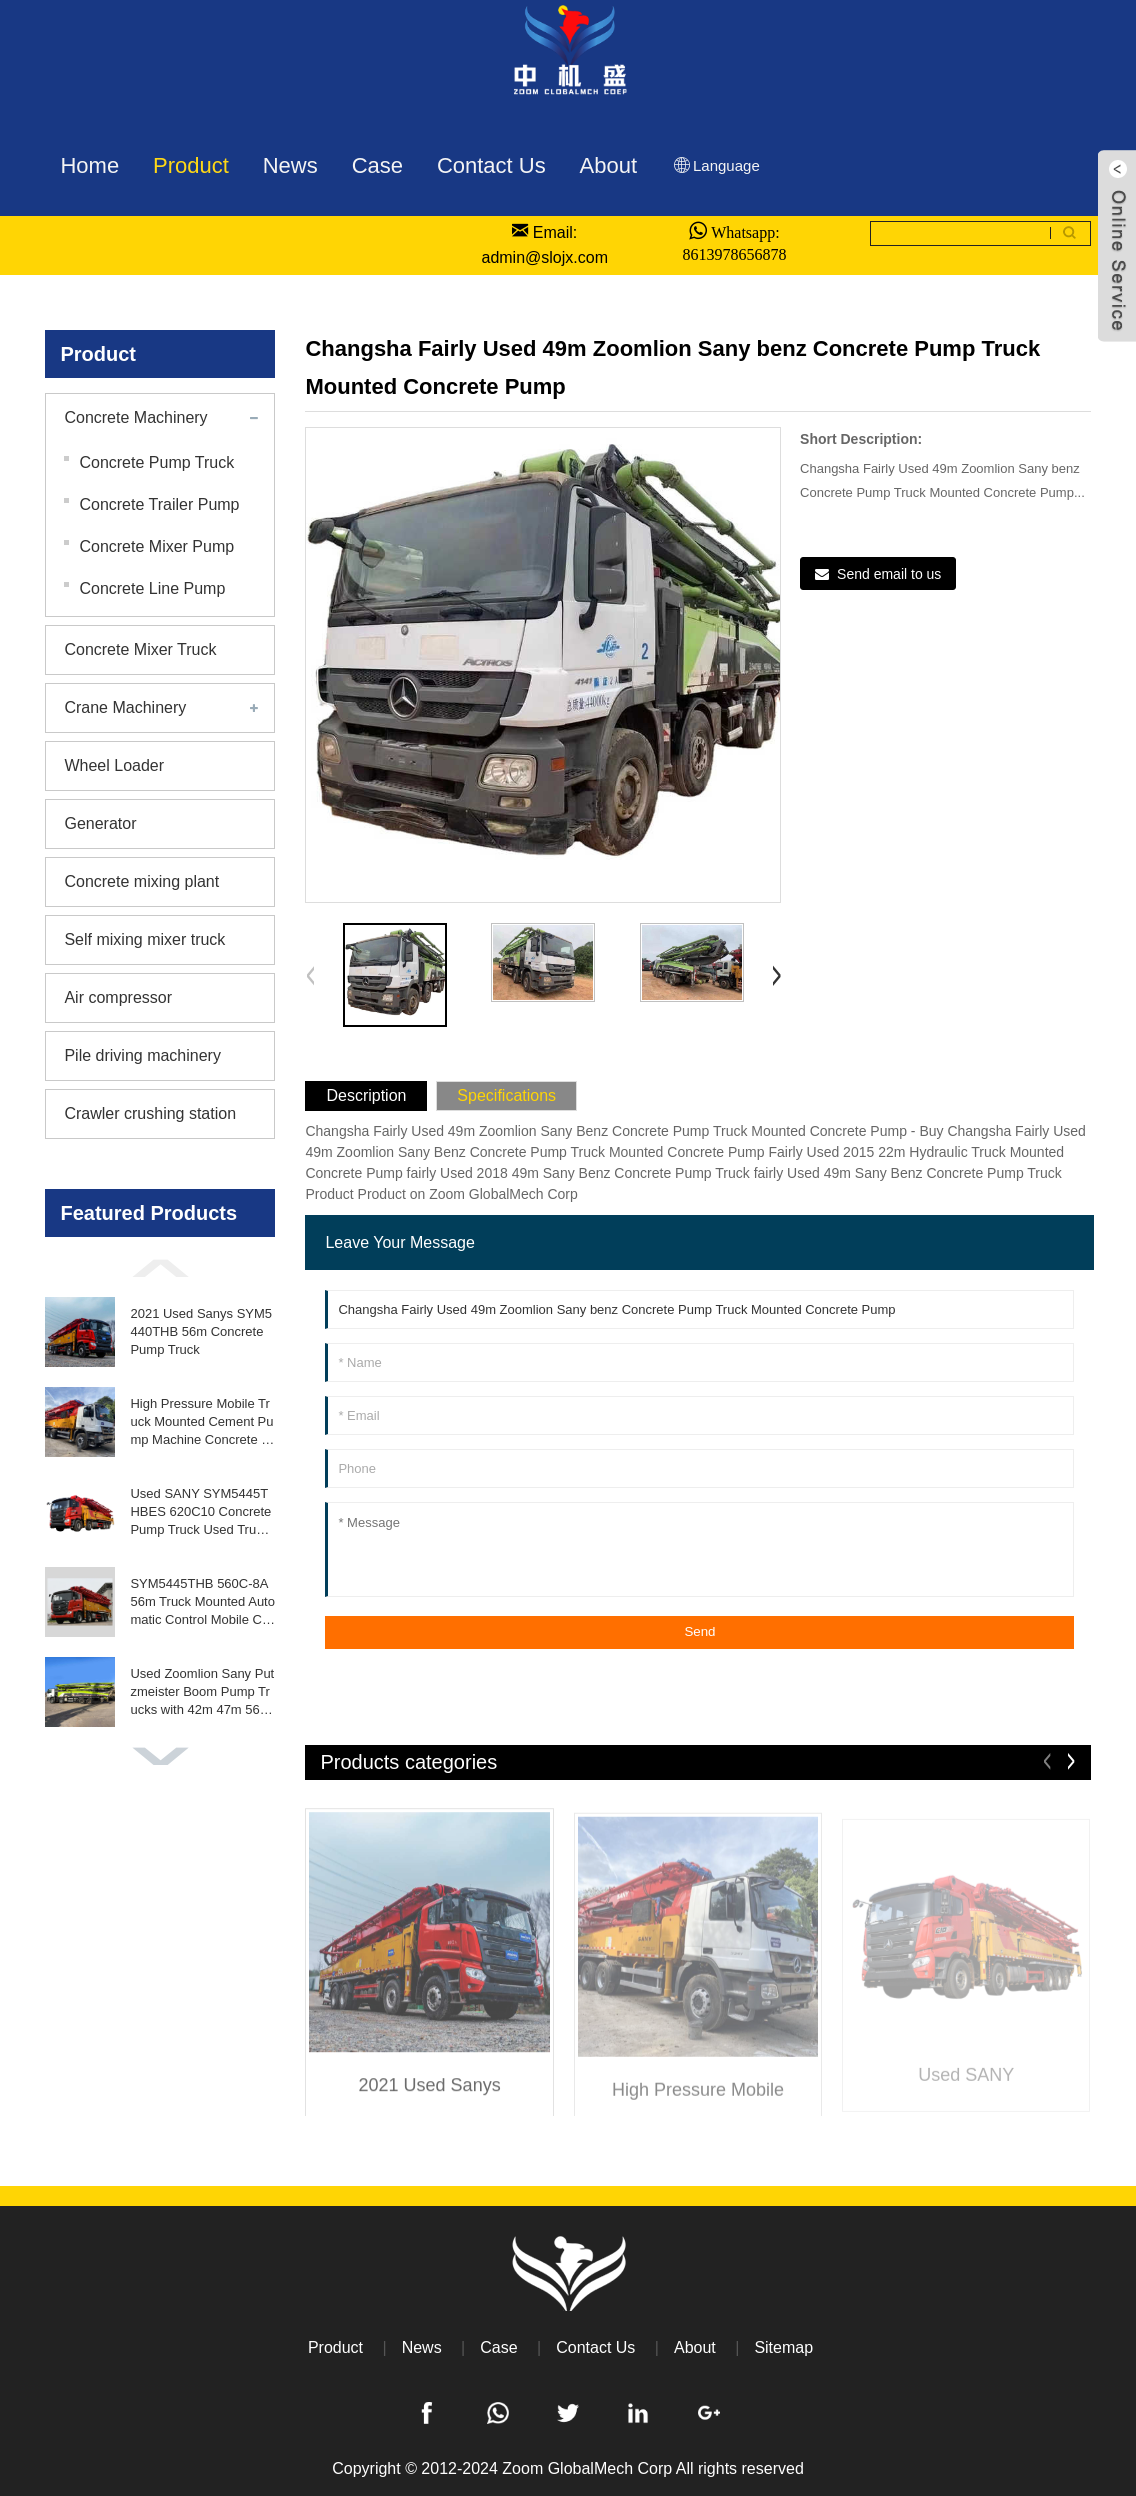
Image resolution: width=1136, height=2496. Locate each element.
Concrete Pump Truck (156, 462)
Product (335, 2347)
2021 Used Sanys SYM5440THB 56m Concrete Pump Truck (201, 1331)
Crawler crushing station (150, 1113)
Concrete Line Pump (152, 588)
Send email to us (889, 574)
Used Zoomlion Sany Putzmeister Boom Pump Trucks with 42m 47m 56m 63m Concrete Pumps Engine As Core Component (202, 1693)
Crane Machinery (125, 707)
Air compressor (118, 997)
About (695, 2347)
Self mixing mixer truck (144, 939)
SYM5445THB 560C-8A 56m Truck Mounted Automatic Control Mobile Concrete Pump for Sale (202, 1603)
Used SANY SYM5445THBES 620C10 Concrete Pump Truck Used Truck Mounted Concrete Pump (202, 1513)
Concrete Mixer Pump (156, 546)
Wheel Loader (114, 765)
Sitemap (783, 2347)
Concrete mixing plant (141, 881)
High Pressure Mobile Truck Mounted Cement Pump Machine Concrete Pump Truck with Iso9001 (201, 1423)
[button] (160, 1268)
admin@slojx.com (544, 257)
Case (498, 2347)
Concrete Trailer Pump (159, 504)
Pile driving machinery (142, 1055)
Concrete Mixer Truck (140, 649)
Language (715, 165)
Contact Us (595, 2347)
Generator (100, 823)
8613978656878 (734, 254)
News (422, 2347)
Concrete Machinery (135, 417)
